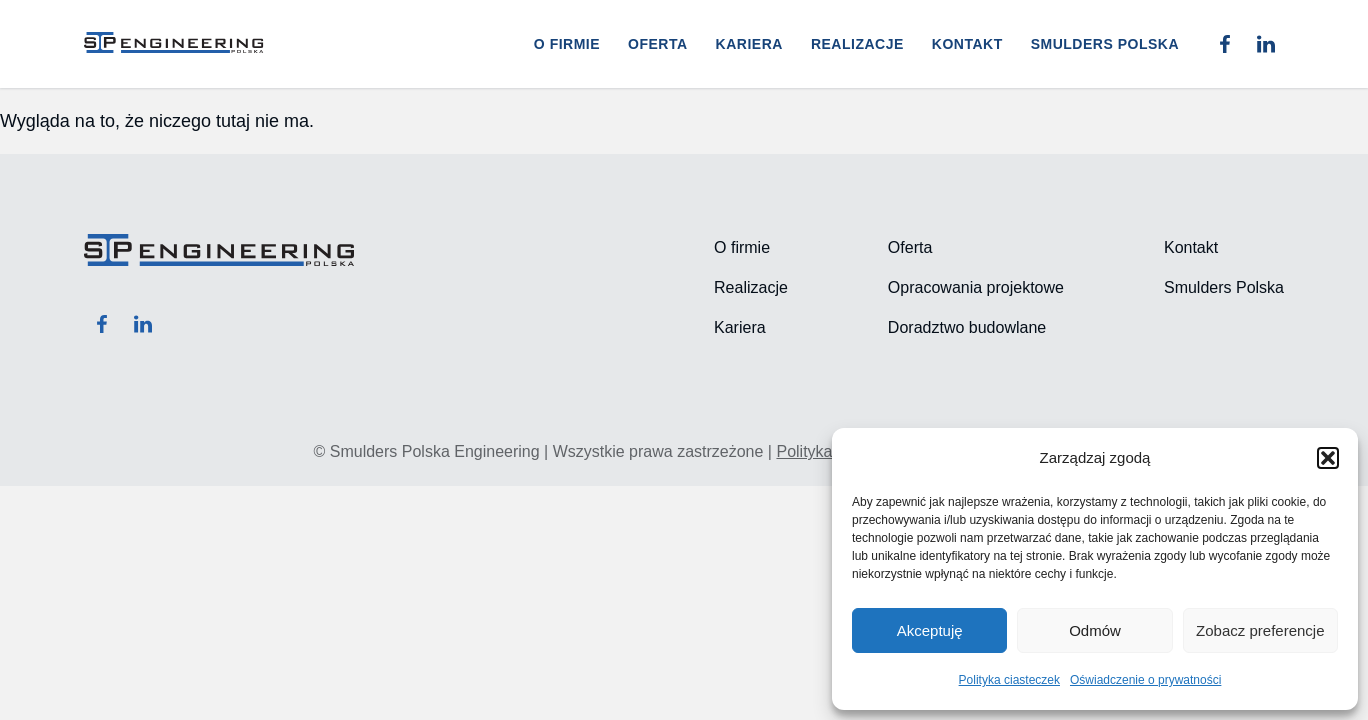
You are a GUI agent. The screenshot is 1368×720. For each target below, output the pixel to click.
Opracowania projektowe (976, 287)
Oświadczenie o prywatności (1145, 680)
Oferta (658, 44)
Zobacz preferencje (1260, 630)
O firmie (567, 44)
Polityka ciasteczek (1009, 680)
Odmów (1095, 630)
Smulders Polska (1105, 44)
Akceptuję (930, 630)
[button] (1328, 458)
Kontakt (967, 44)
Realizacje (857, 44)
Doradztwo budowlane (967, 327)
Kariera (749, 44)
